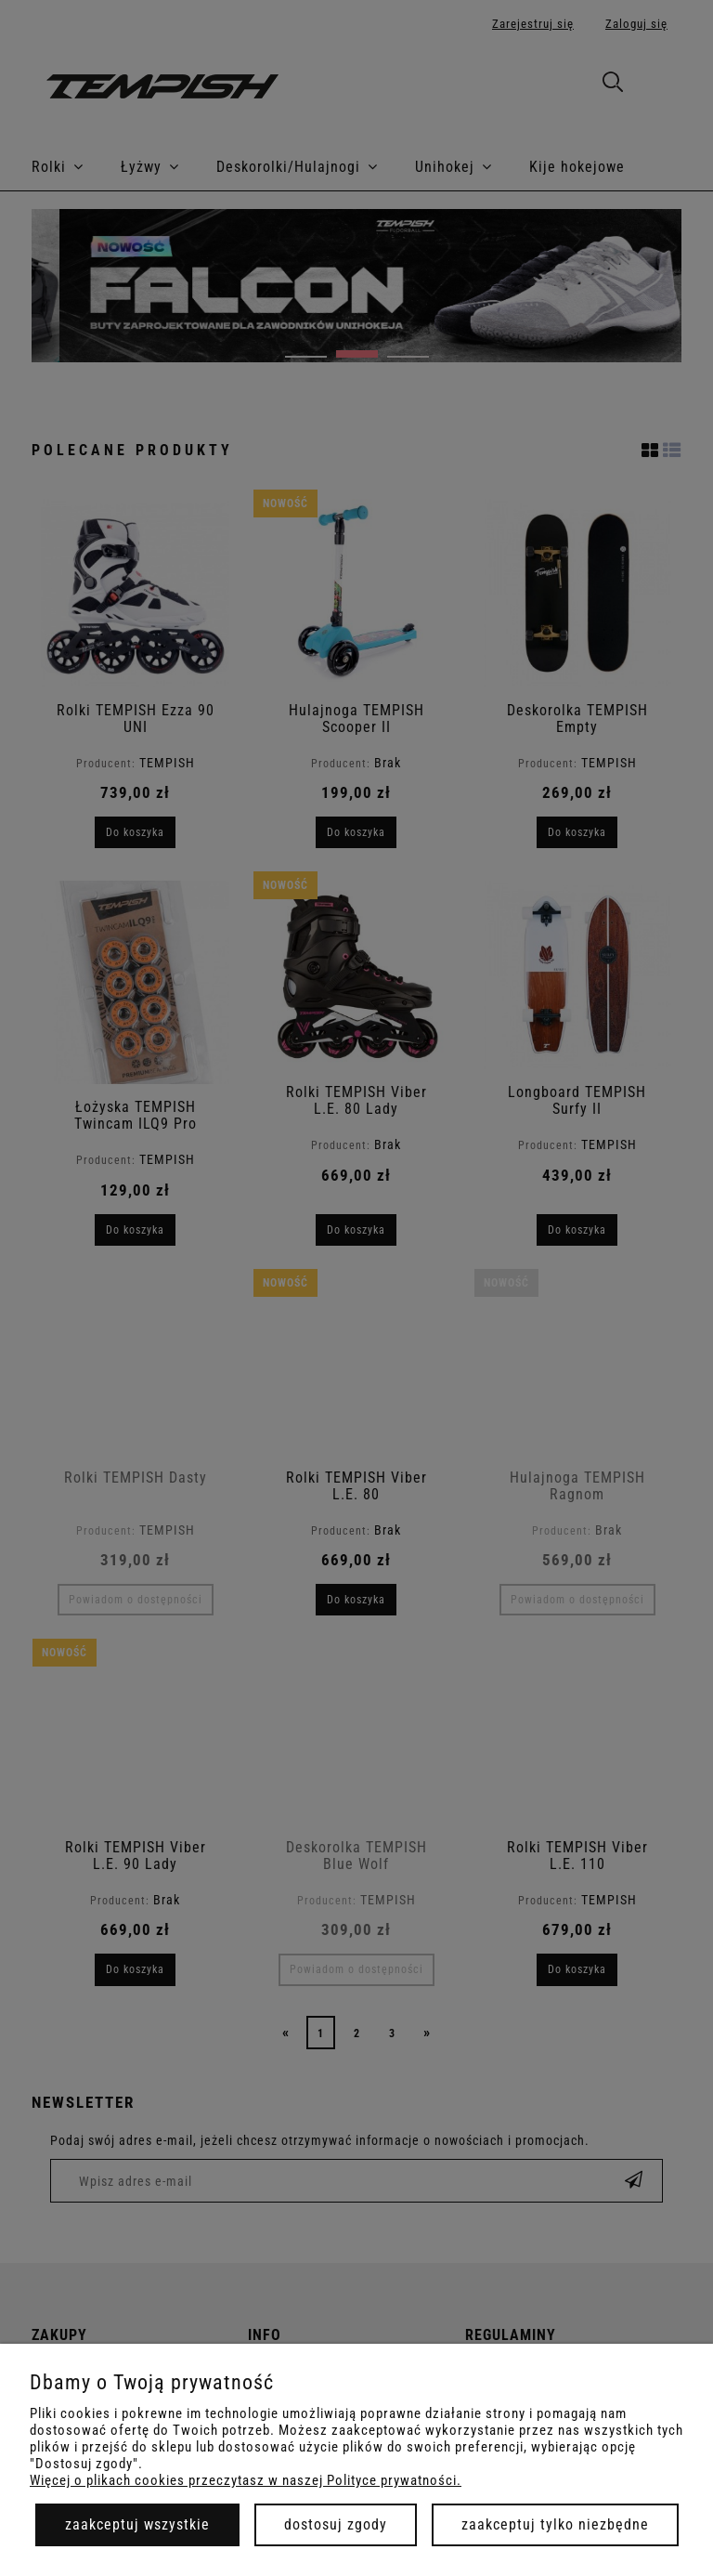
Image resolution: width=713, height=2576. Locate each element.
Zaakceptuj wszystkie (137, 2524)
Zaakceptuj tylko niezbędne (555, 2524)
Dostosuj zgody (335, 2524)
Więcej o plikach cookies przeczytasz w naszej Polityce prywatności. (245, 2480)
